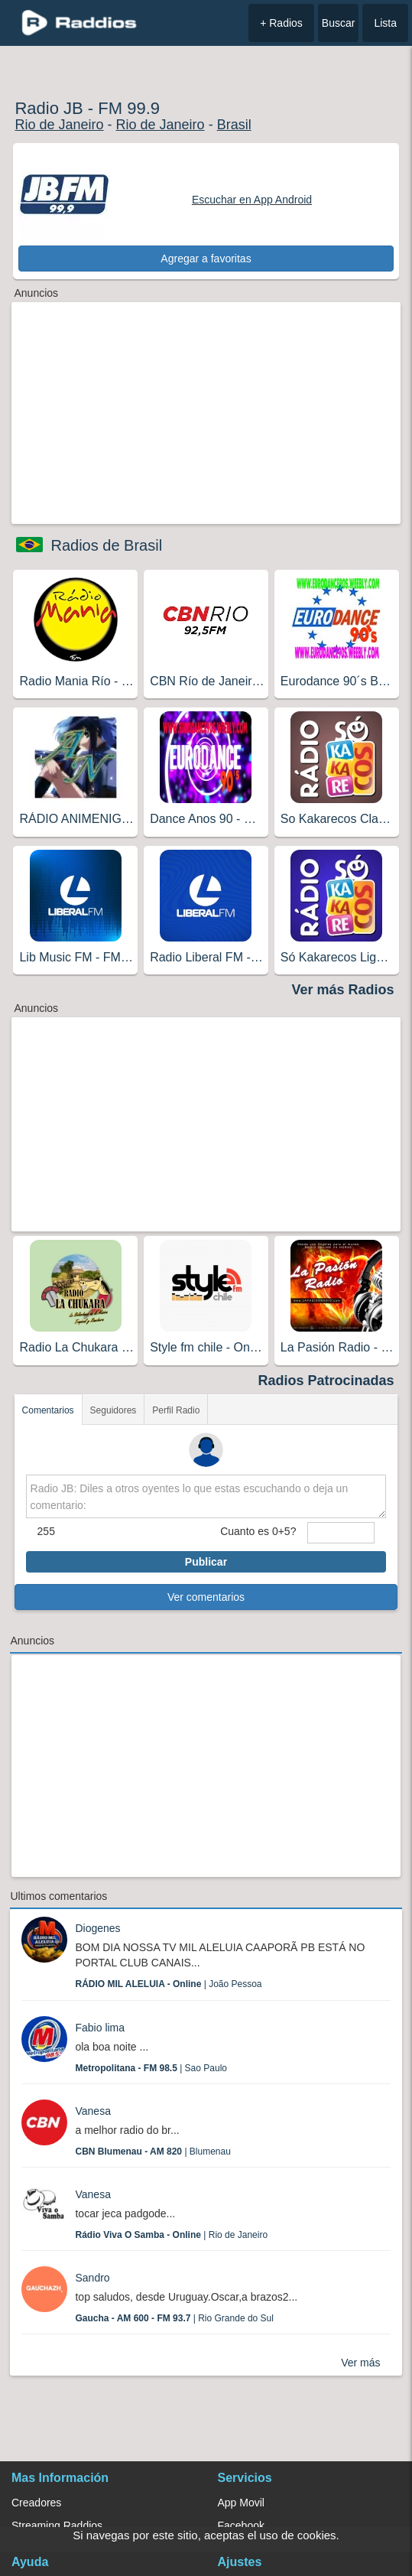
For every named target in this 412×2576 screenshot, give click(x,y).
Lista (385, 23)
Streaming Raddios (56, 2525)
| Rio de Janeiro (171, 2235)
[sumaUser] (341, 1532)
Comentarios (48, 1410)
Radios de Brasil (106, 545)
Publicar (206, 1562)
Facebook (241, 2525)
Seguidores (113, 1410)
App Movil (241, 2502)
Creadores (36, 2502)
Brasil (234, 124)
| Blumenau (152, 2151)
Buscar (338, 23)
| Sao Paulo (151, 2068)
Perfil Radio (176, 1410)
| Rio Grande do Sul (174, 2318)
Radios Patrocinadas (326, 1380)
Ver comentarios (206, 1597)
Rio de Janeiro (59, 124)
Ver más (360, 2362)
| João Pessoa (168, 1984)
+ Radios (281, 23)
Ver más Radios (342, 989)
